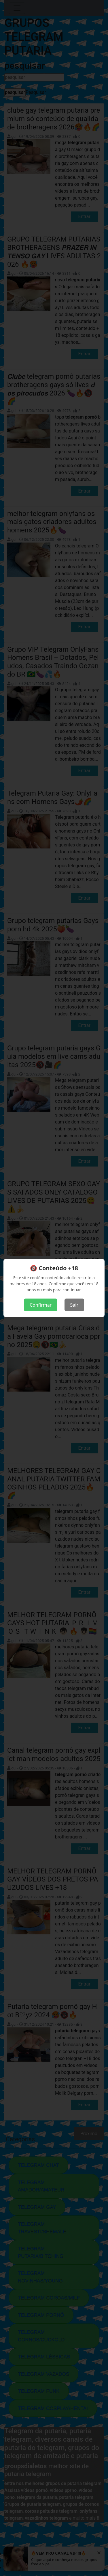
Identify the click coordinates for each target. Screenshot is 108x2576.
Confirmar (41, 1305)
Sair (74, 1305)
